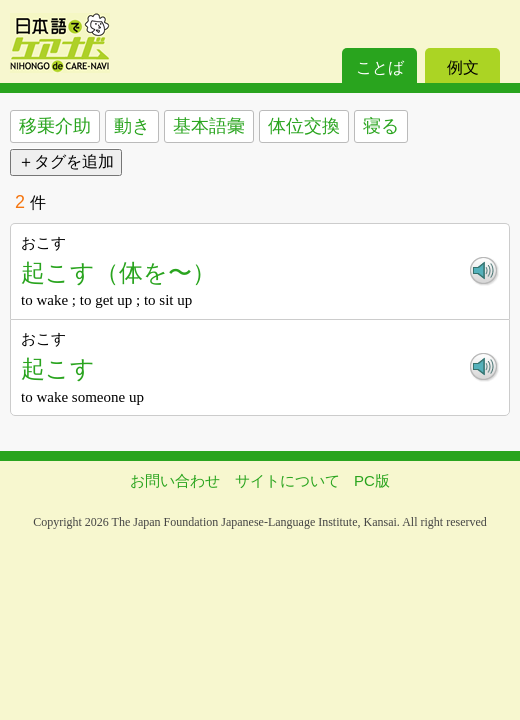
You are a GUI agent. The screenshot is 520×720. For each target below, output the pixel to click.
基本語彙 (209, 126)
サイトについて (287, 480)
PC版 (372, 480)
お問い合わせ (175, 480)
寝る (381, 126)
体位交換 (304, 126)
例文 (463, 67)
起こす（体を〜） (118, 272)
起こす (58, 368)
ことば (380, 67)
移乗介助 (55, 126)
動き (132, 126)
